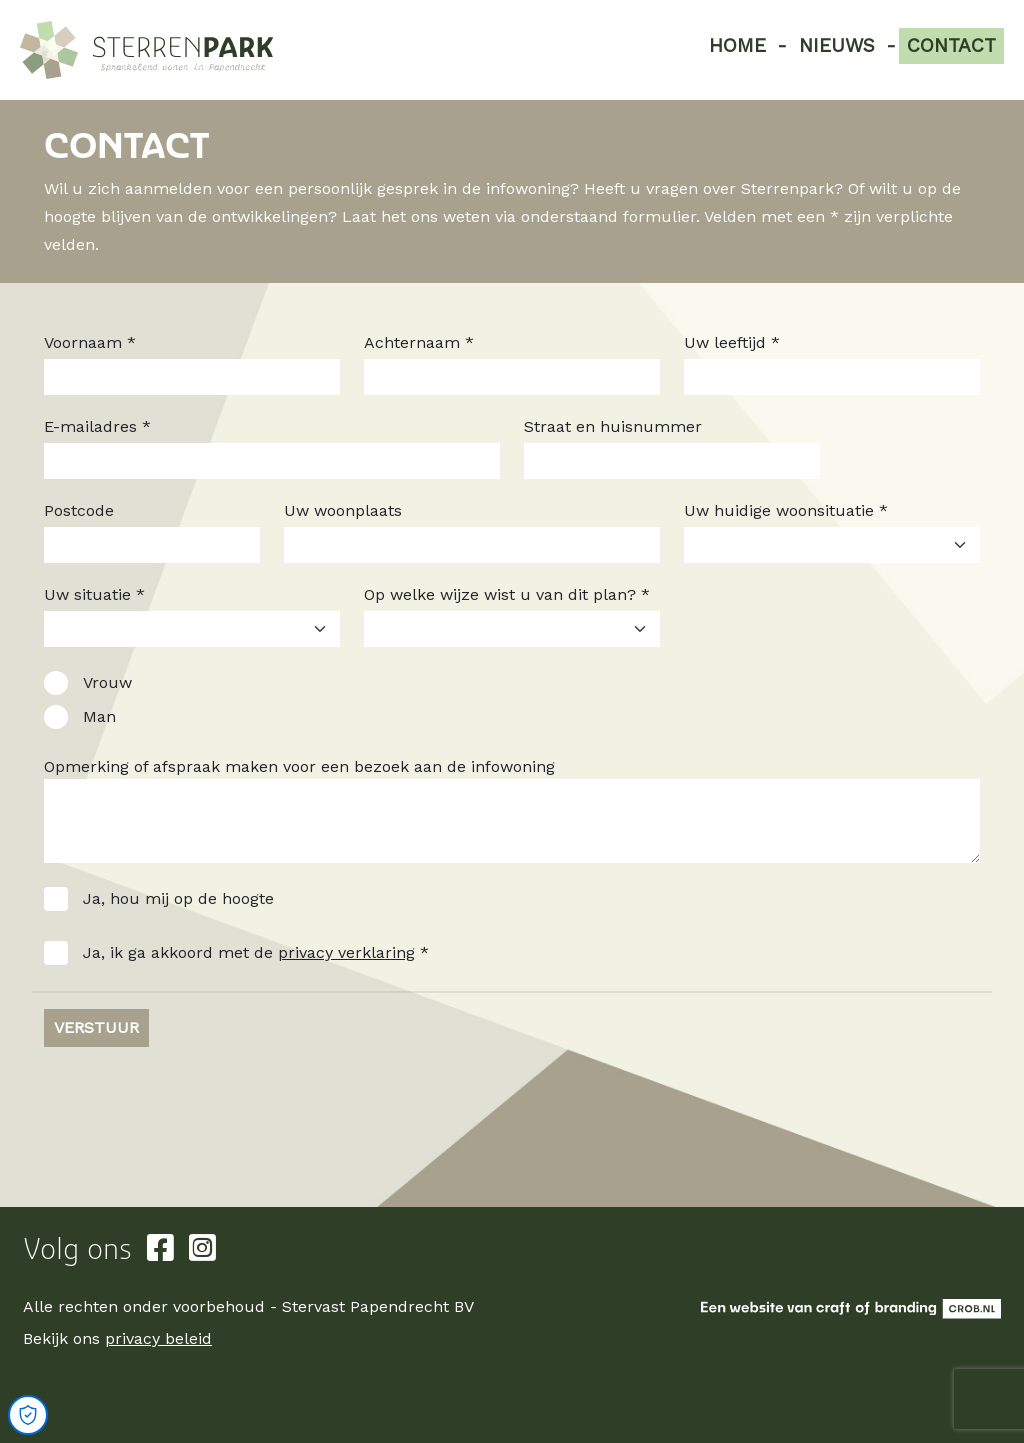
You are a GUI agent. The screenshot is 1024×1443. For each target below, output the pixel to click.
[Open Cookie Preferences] (28, 1415)
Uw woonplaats (343, 510)
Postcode (79, 510)
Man (99, 716)
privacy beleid (158, 1338)
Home (737, 45)
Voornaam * (90, 342)
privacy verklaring (346, 952)
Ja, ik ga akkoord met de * (256, 952)
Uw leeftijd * (732, 342)
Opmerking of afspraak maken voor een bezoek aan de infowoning (299, 766)
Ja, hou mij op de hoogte (178, 898)
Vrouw (107, 682)
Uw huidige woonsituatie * (786, 510)
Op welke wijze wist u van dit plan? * (507, 594)
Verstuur (96, 1027)
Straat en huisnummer (613, 426)
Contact (951, 45)
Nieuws (837, 45)
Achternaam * (419, 342)
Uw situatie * (94, 594)
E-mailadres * (97, 426)
